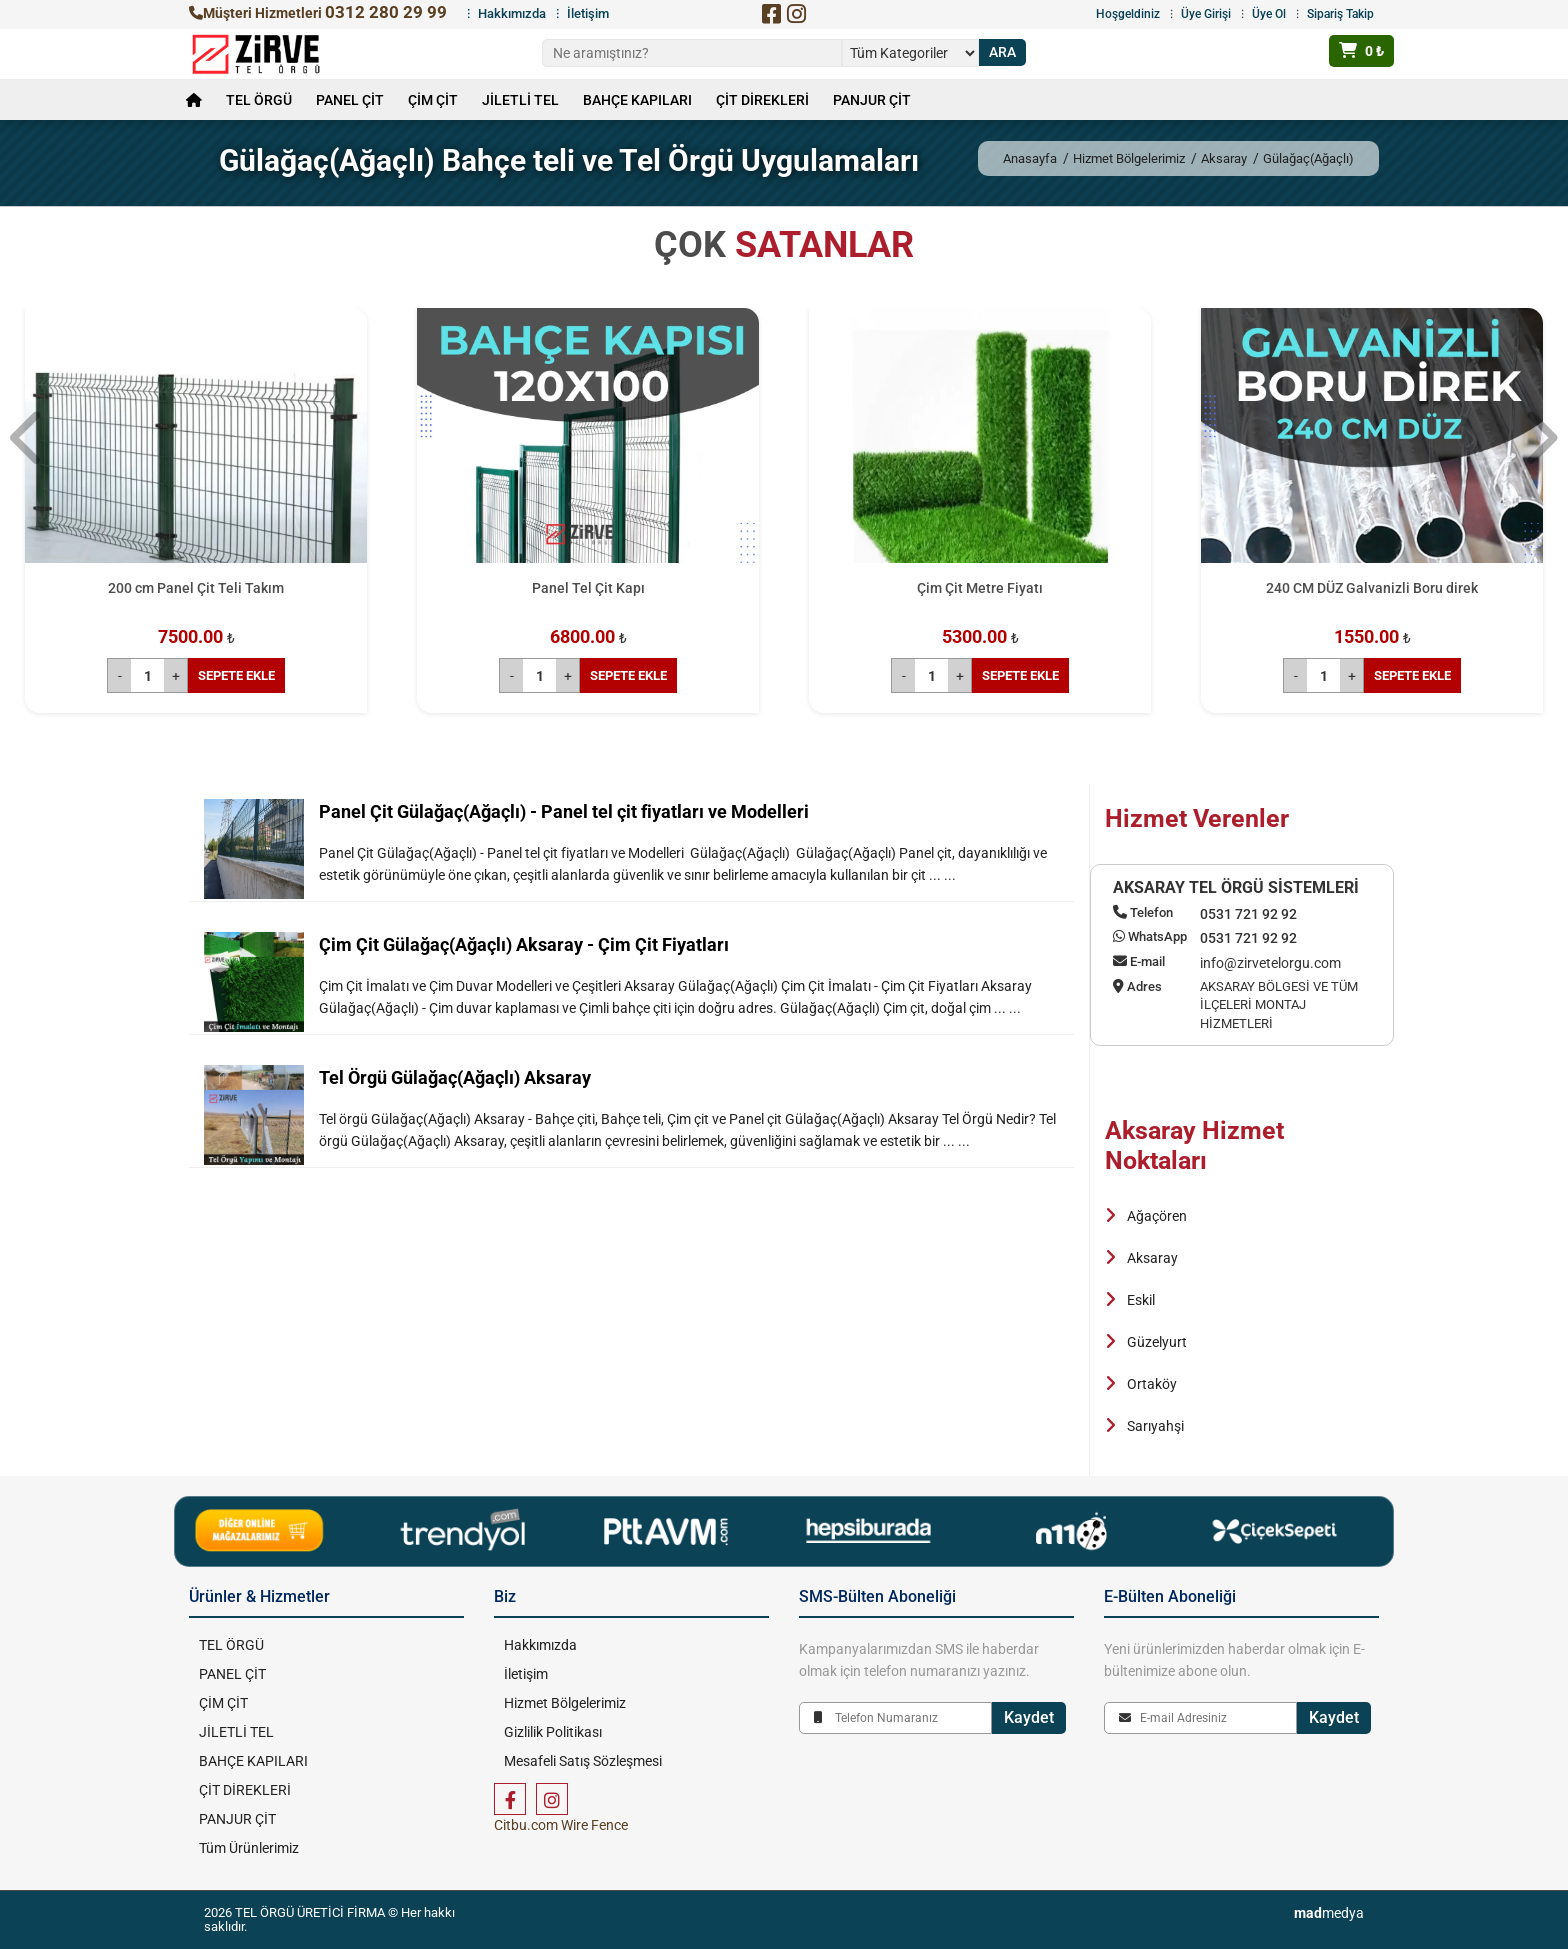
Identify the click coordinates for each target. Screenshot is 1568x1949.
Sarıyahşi (1155, 1426)
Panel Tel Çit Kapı (588, 588)
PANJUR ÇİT (872, 100)
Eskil (1141, 1300)
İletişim (588, 13)
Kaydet (1029, 1717)
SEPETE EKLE (236, 675)
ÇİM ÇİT (433, 100)
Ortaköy (1152, 1384)
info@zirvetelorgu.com (1270, 963)
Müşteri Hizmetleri (318, 13)
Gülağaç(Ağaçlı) (1308, 158)
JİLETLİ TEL (520, 100)
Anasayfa (1030, 158)
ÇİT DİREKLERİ (762, 100)
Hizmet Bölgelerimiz (1129, 158)
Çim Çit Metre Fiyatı (980, 588)
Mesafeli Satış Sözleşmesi (583, 1761)
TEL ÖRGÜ (259, 100)
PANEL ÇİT (350, 100)
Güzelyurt (1157, 1342)
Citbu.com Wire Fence (561, 1825)
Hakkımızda (512, 13)
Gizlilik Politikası (553, 1732)
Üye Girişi (1206, 14)
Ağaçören (1157, 1216)
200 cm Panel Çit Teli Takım (196, 588)
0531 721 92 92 (1248, 914)
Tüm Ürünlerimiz (249, 1848)
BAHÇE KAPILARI (637, 100)
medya (1329, 1913)
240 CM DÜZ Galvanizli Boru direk (1372, 588)
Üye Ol (1269, 14)
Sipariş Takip (1340, 14)
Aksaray (1224, 158)
